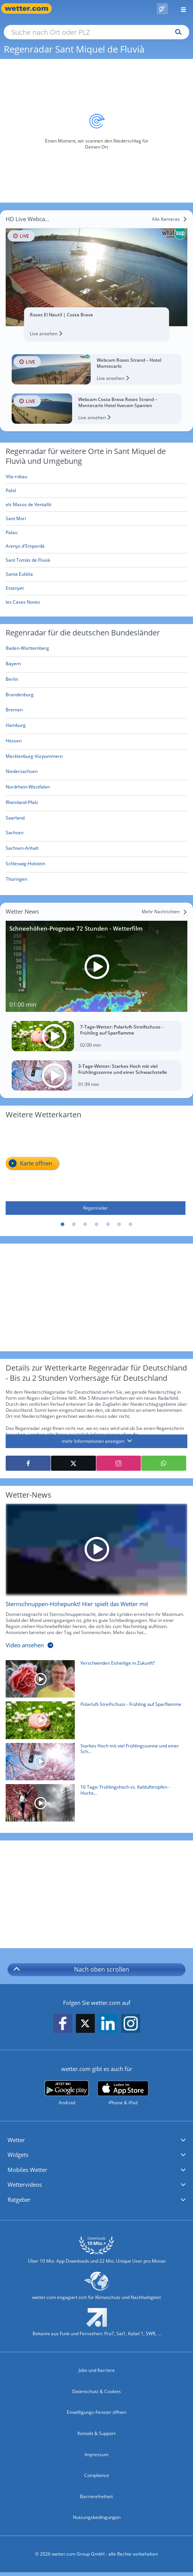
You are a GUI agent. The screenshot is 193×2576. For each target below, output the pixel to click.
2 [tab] (74, 1224)
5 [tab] (108, 1224)
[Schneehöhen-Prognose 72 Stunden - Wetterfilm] (96, 966)
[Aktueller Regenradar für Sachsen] (14, 834)
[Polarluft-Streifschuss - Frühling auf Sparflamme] (93, 1722)
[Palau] (96, 532)
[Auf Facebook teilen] (28, 1463)
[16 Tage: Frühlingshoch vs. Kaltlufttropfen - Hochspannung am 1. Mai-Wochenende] (93, 1804)
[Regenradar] (95, 1170)
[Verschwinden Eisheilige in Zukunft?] (93, 1680)
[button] (96, 2140)
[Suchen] (176, 32)
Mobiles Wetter (27, 2169)
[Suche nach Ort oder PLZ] (96, 32)
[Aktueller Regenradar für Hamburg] (16, 726)
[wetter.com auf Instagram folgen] (130, 2024)
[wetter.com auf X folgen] (85, 2025)
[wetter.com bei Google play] (67, 2093)
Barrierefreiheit (96, 2496)
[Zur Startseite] (30, 8)
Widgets (18, 2154)
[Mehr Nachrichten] (164, 912)
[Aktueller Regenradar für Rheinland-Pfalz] (22, 804)
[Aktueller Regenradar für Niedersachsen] (21, 773)
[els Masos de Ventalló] (96, 505)
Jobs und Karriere (97, 2370)
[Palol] (96, 491)
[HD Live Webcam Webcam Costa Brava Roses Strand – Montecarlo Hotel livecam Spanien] (96, 408)
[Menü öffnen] (180, 8)
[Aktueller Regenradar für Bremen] (14, 711)
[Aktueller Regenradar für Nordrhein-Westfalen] (28, 788)
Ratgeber (19, 2199)
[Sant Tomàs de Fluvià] (96, 560)
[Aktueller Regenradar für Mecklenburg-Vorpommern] (34, 757)
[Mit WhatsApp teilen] (163, 1463)
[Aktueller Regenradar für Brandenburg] (20, 696)
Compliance (96, 2475)
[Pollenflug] (162, 8)
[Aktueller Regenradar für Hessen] (14, 742)
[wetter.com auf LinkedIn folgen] (108, 2024)
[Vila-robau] (96, 477)
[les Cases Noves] (96, 602)
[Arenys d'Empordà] (96, 546)
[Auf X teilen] (73, 1463)
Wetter (16, 2140)
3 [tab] (85, 1224)
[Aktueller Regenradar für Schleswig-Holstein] (25, 865)
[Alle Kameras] (169, 219)
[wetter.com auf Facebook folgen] (62, 2024)
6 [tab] (119, 1224)
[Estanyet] (96, 588)
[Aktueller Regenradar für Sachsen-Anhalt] (22, 849)
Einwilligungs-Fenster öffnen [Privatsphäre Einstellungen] (96, 2412)
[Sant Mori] (96, 519)
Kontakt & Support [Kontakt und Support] (96, 2433)
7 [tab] (130, 1224)
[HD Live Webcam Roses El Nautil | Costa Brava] (96, 277)
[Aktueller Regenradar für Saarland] (15, 819)
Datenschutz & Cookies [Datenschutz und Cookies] (96, 2391)
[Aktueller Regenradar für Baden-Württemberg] (27, 649)
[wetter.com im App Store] (122, 2093)
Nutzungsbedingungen (96, 2517)
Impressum (96, 2454)
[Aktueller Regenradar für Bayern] (13, 665)
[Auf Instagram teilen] (118, 1463)
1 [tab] (62, 1224)
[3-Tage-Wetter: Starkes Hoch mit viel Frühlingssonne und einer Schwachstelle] (96, 1075)
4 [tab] (96, 1224)
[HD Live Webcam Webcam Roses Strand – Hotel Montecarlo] (96, 369)
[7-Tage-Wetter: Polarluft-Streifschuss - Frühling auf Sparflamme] (96, 1036)
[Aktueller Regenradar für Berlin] (12, 680)
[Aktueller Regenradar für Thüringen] (16, 880)
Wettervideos (25, 2184)
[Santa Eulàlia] (96, 574)
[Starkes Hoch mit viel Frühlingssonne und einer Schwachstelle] (93, 1763)
